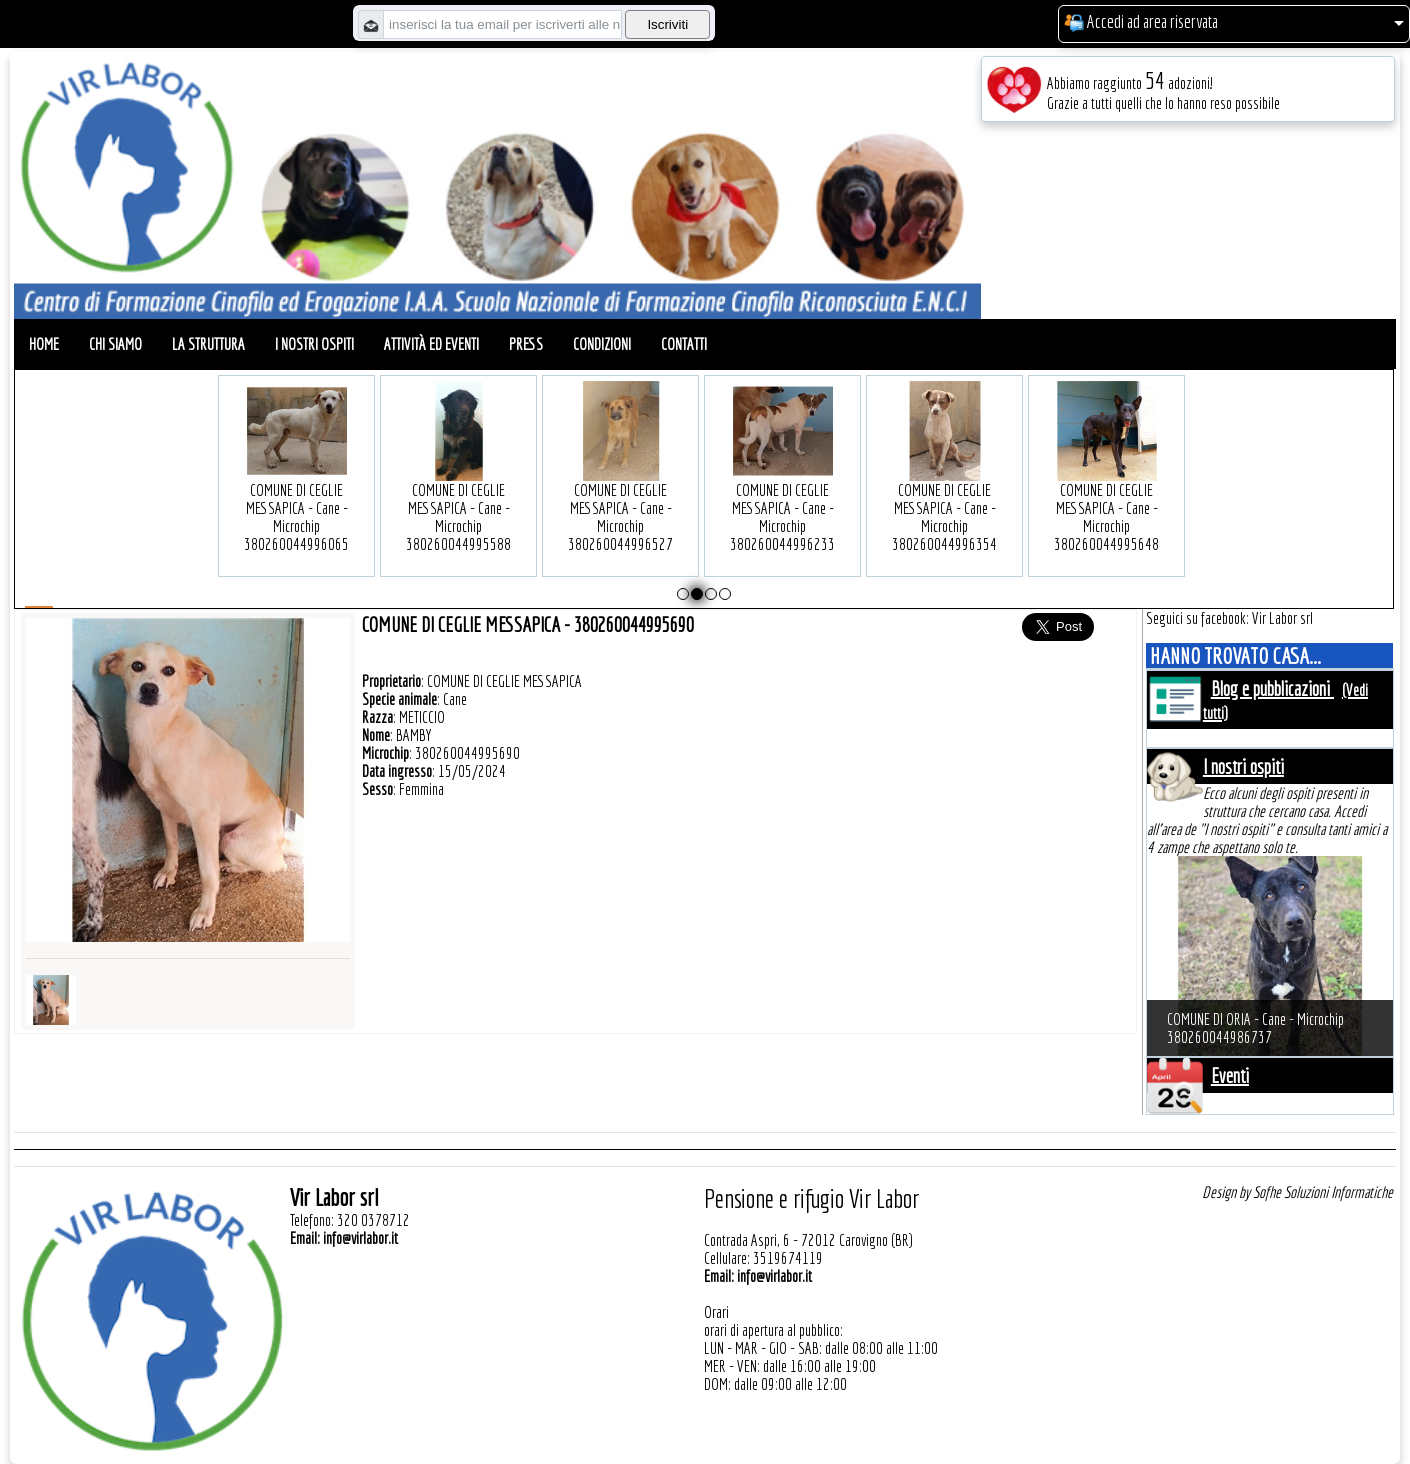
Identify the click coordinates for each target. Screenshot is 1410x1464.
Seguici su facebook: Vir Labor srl (1229, 618)
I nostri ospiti (314, 344)
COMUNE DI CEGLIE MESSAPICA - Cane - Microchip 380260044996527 (620, 486)
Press (526, 344)
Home (44, 344)
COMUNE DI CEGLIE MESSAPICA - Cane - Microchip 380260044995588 (458, 486)
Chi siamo (115, 344)
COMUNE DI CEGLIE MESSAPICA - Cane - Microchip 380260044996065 (296, 486)
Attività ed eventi (431, 344)
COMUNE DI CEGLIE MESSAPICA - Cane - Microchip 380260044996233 (782, 486)
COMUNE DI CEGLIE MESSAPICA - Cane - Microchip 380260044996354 (944, 486)
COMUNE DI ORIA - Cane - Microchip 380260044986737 (1255, 1028)
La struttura (208, 344)
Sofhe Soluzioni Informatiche (1323, 1192)
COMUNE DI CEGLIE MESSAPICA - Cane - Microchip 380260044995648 (1106, 486)
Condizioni (602, 344)
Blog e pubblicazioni (1272, 688)
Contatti (684, 344)
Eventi (1230, 1075)
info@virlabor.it (360, 1238)
